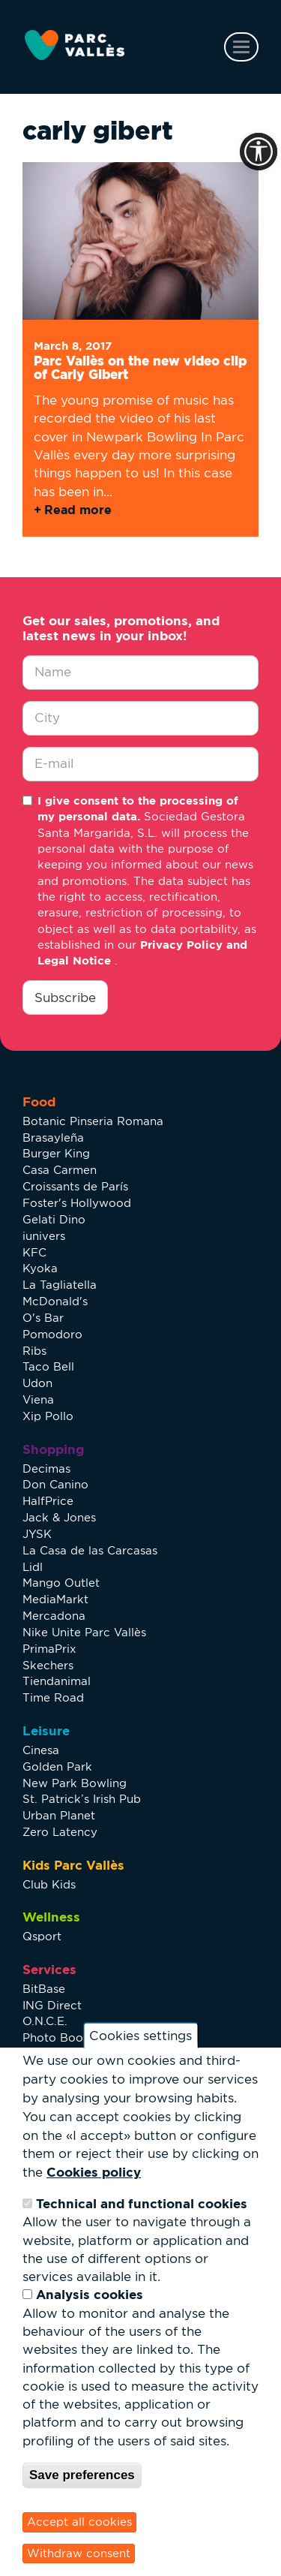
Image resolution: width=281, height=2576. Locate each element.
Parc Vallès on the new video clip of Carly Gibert (140, 368)
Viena (38, 1399)
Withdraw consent (78, 2553)
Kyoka (40, 1268)
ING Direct (52, 2005)
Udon (37, 1383)
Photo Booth (58, 2037)
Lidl (32, 1566)
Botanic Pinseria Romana (92, 1121)
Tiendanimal (56, 1681)
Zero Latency (59, 1831)
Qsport (41, 1936)
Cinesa (40, 1750)
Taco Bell (48, 1366)
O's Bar (43, 1317)
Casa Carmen (59, 1169)
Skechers (47, 1665)
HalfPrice (47, 1500)
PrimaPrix (49, 1648)
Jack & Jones (59, 1517)
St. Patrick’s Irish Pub (81, 1798)
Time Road (53, 1697)
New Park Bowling (74, 1783)
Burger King (56, 1153)
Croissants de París (75, 1186)
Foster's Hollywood (76, 1202)
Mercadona (53, 1615)
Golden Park (57, 1766)
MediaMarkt (55, 1599)
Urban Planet (58, 1815)
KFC (34, 1252)
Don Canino (55, 1484)
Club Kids (49, 1884)
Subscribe (65, 997)
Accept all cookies (79, 2521)
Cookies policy (93, 2172)
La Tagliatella (59, 1284)
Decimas (46, 1468)
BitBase (43, 1988)
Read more (78, 509)
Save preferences (82, 2475)
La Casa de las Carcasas (89, 1550)
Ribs (34, 1350)
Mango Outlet (61, 1582)
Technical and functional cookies (141, 2203)
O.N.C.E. (44, 2021)
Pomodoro (52, 1334)
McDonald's (55, 1301)
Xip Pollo (47, 1416)
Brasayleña (53, 1137)
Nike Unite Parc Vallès (84, 1632)
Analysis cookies (89, 2294)
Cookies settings (140, 2035)
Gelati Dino (53, 1219)
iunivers (43, 1235)
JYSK (37, 1533)
